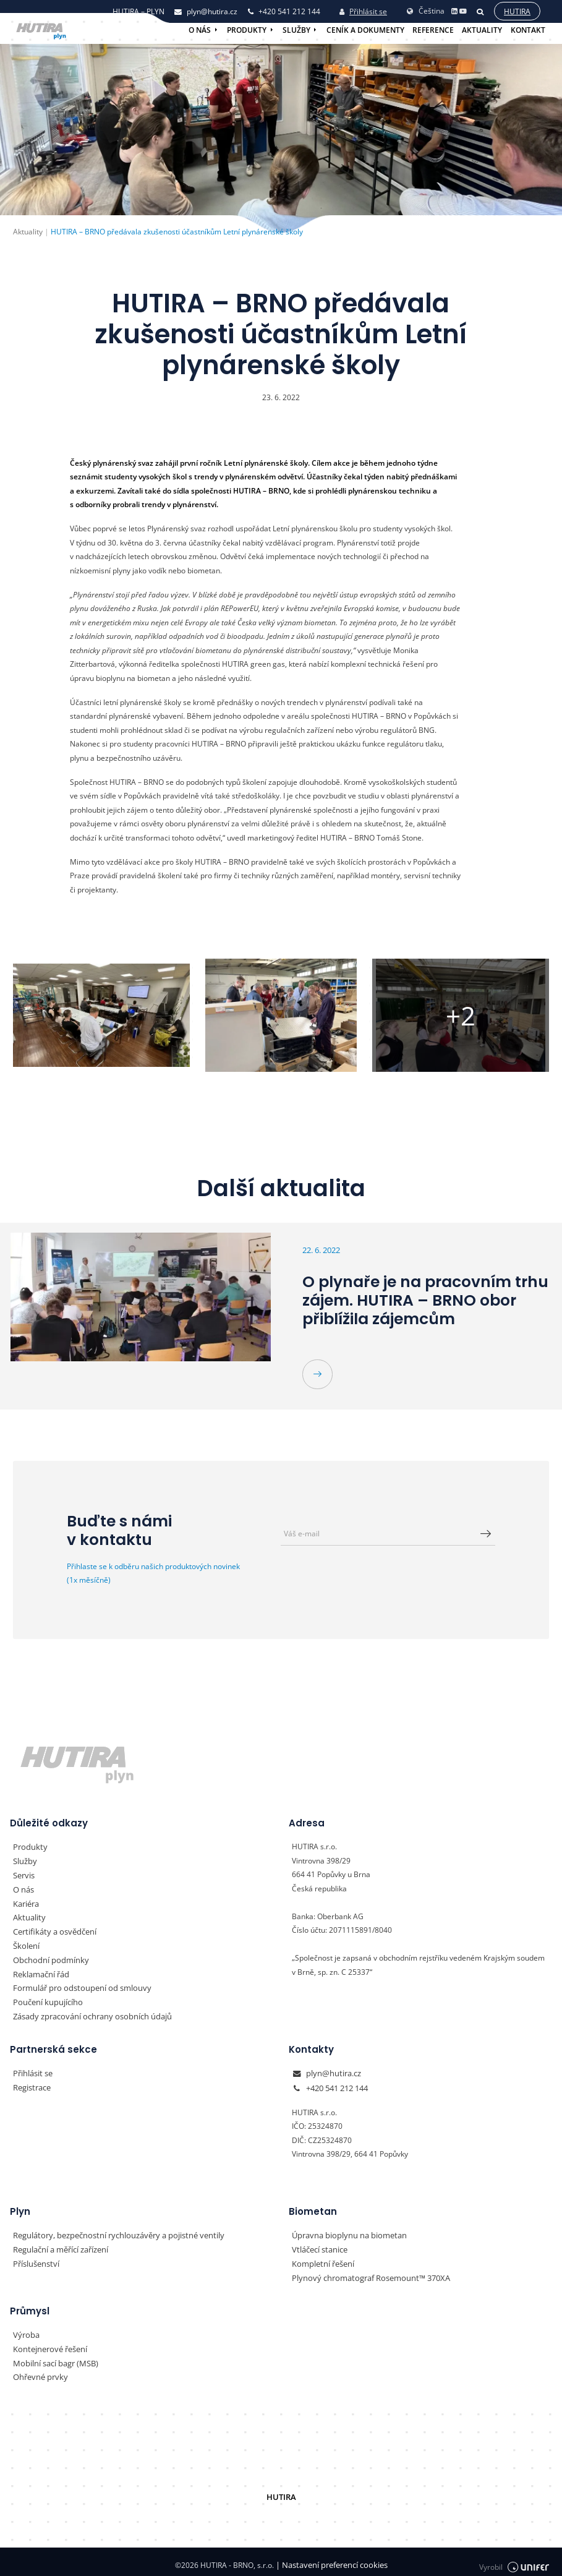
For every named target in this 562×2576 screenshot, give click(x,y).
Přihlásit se (363, 10)
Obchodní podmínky (47, 1958)
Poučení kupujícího (45, 1999)
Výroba (25, 2329)
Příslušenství (34, 2259)
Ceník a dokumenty (365, 30)
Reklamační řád (39, 1971)
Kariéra (25, 1902)
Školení (25, 1943)
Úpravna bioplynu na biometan (345, 2231)
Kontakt (528, 30)
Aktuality (482, 30)
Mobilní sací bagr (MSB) (54, 2357)
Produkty (246, 30)
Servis (23, 1874)
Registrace (31, 2084)
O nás (200, 30)
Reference (433, 30)
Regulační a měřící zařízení (59, 2245)
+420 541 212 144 (337, 2084)
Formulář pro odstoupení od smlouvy (76, 1985)
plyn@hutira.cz (331, 2070)
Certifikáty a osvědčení (52, 1930)
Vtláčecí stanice (318, 2245)
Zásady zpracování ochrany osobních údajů (87, 2013)
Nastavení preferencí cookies (331, 2558)
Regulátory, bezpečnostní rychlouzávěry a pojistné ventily (111, 2231)
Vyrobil (514, 2559)
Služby (296, 30)
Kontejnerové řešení (47, 2343)
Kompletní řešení (321, 2259)
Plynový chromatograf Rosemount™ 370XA (365, 2272)
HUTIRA (281, 2490)
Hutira (516, 10)
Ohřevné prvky (38, 2371)
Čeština (425, 9)
